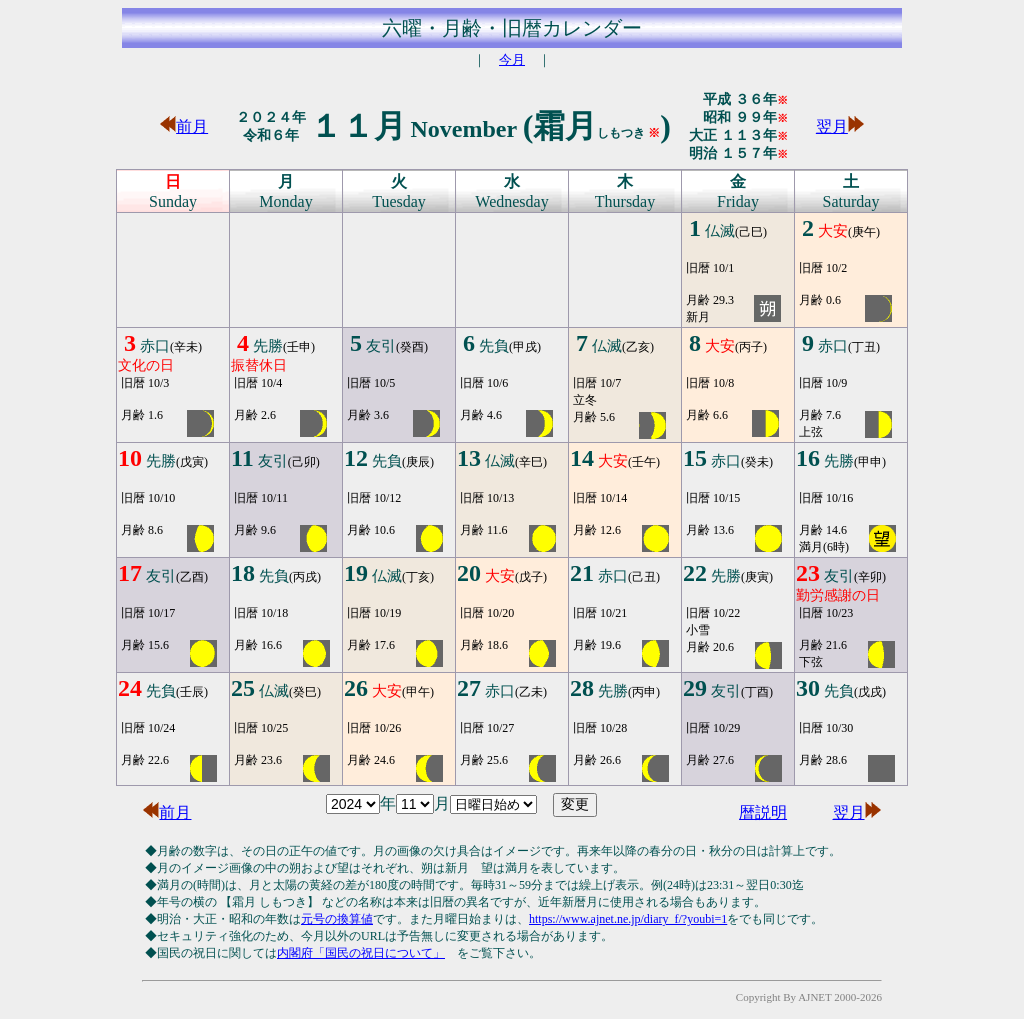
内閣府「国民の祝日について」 (361, 953)
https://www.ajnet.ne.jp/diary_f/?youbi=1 (628, 919)
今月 (512, 59)
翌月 (840, 126)
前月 (184, 126)
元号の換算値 (337, 919)
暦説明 (763, 812)
